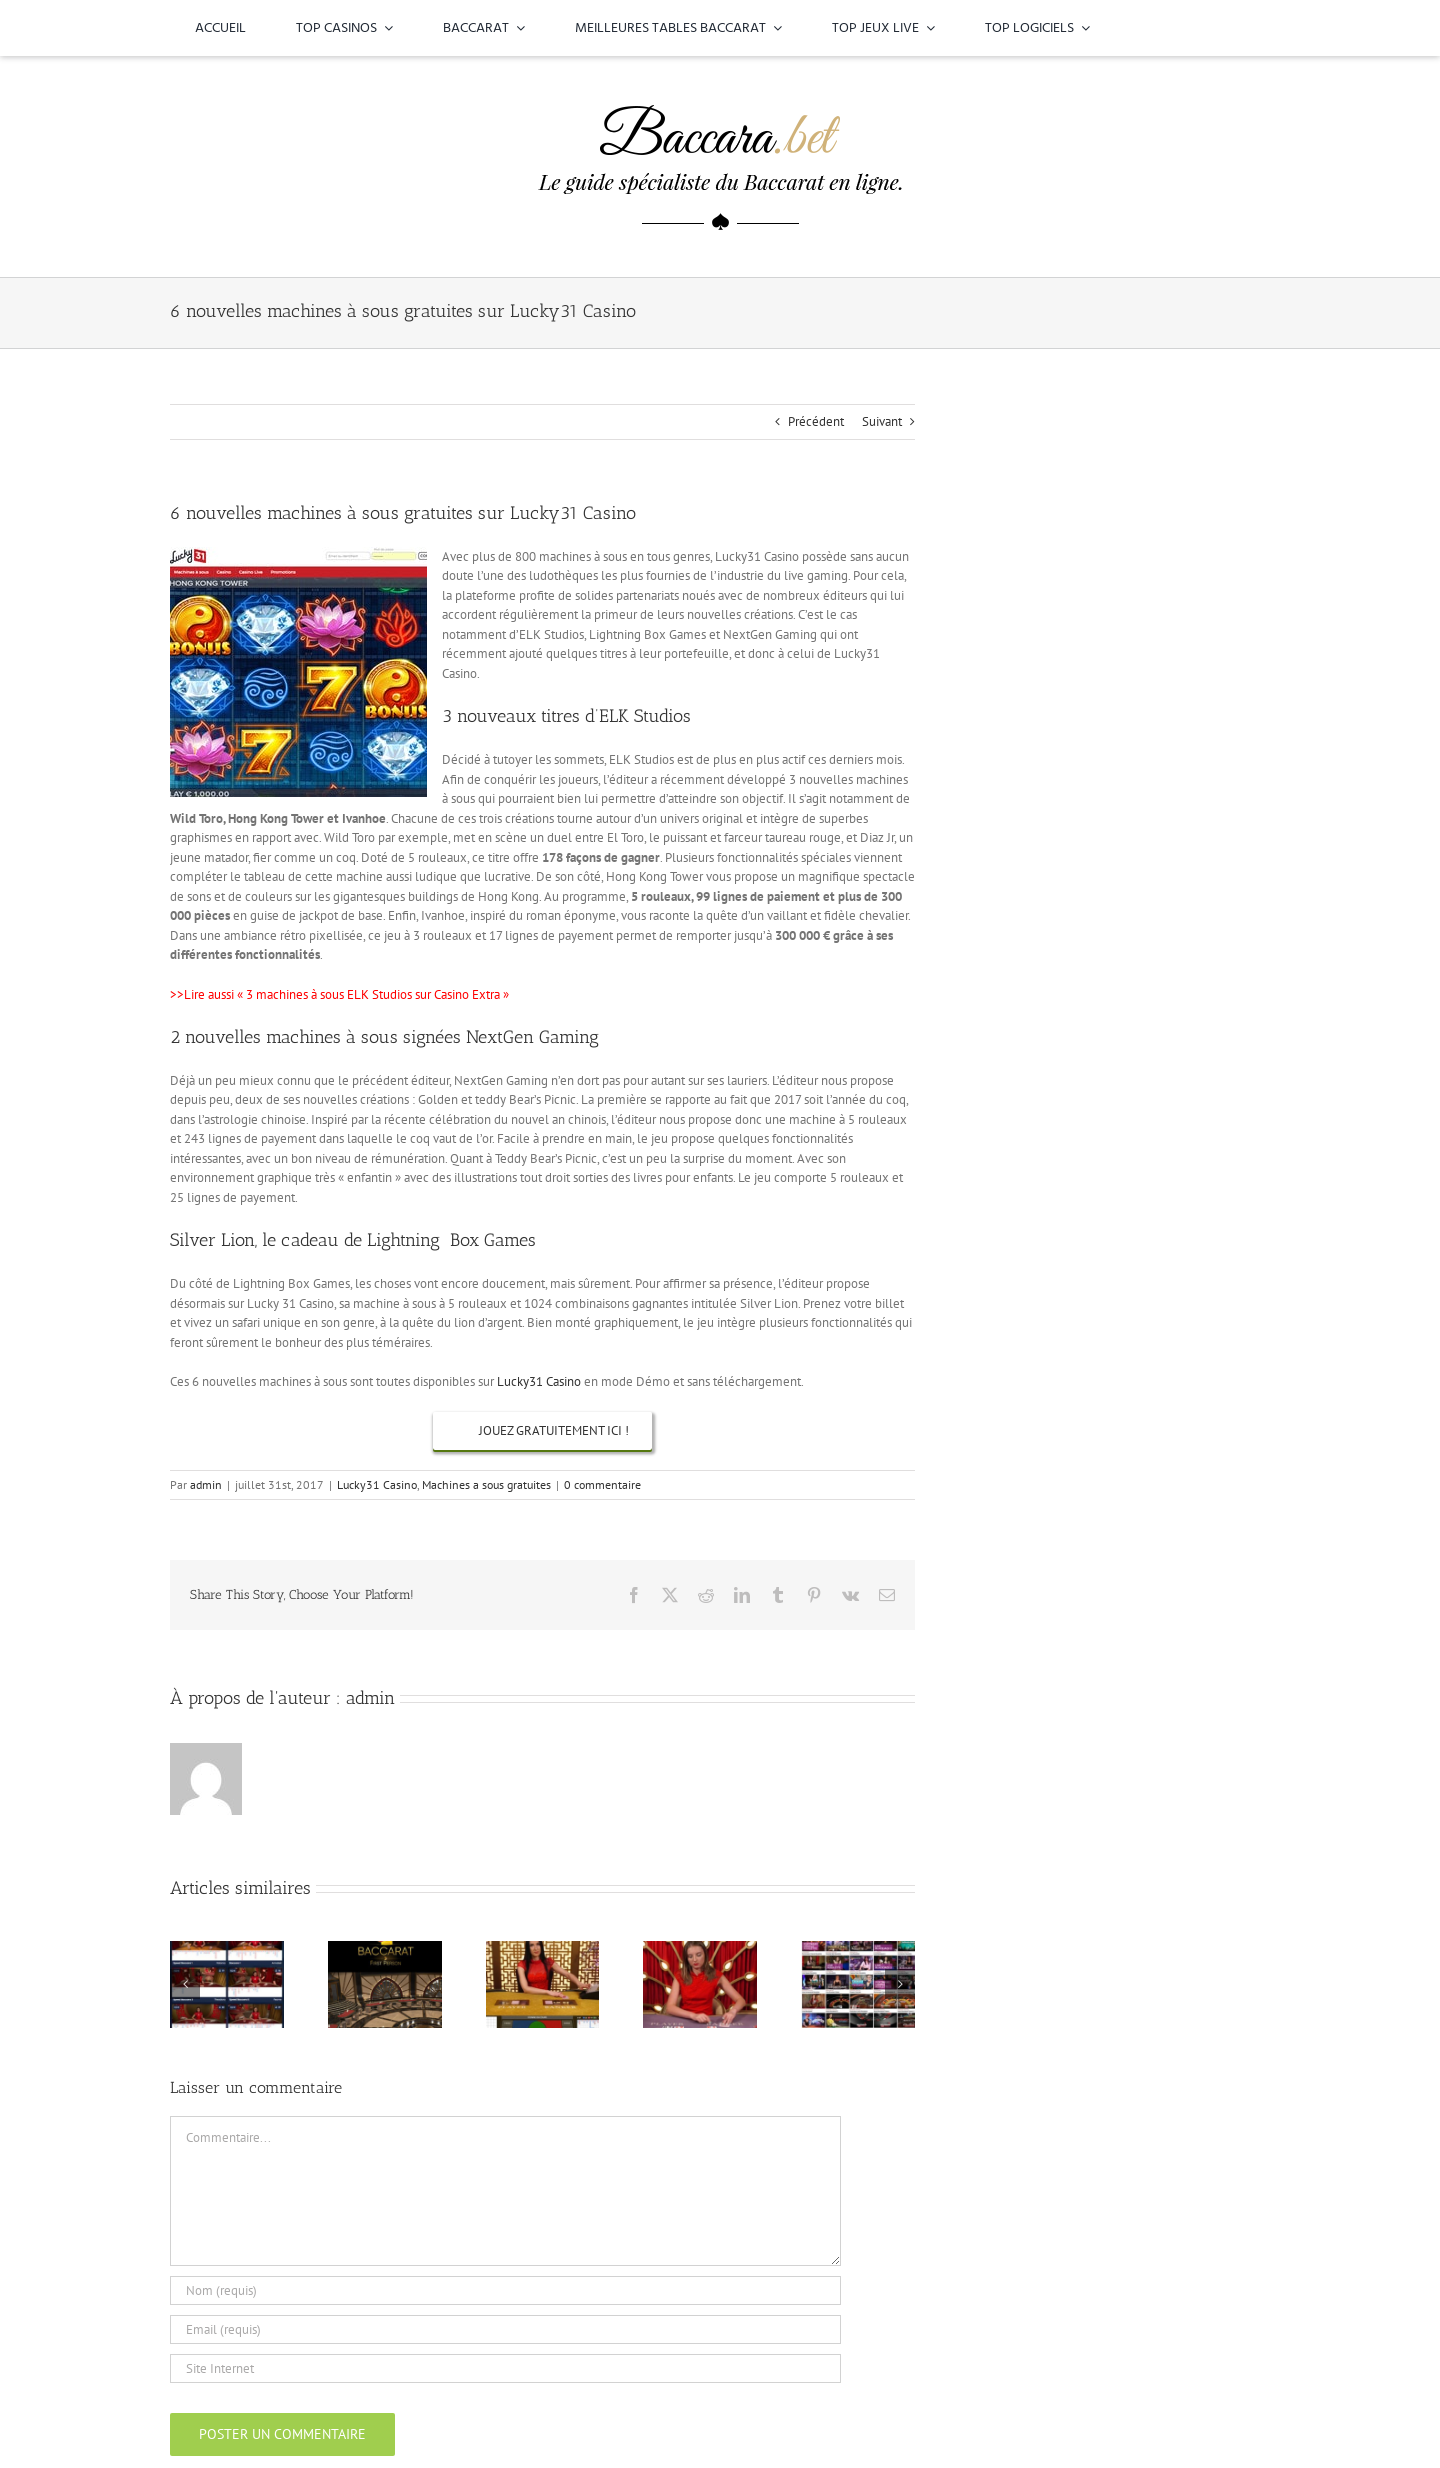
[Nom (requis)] (505, 2290)
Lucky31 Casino (539, 1381)
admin (206, 1484)
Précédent (816, 421)
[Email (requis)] (505, 2329)
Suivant (882, 421)
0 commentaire (602, 1484)
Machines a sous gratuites (486, 1484)
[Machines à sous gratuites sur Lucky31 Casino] (542, 1431)
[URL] (505, 2368)
